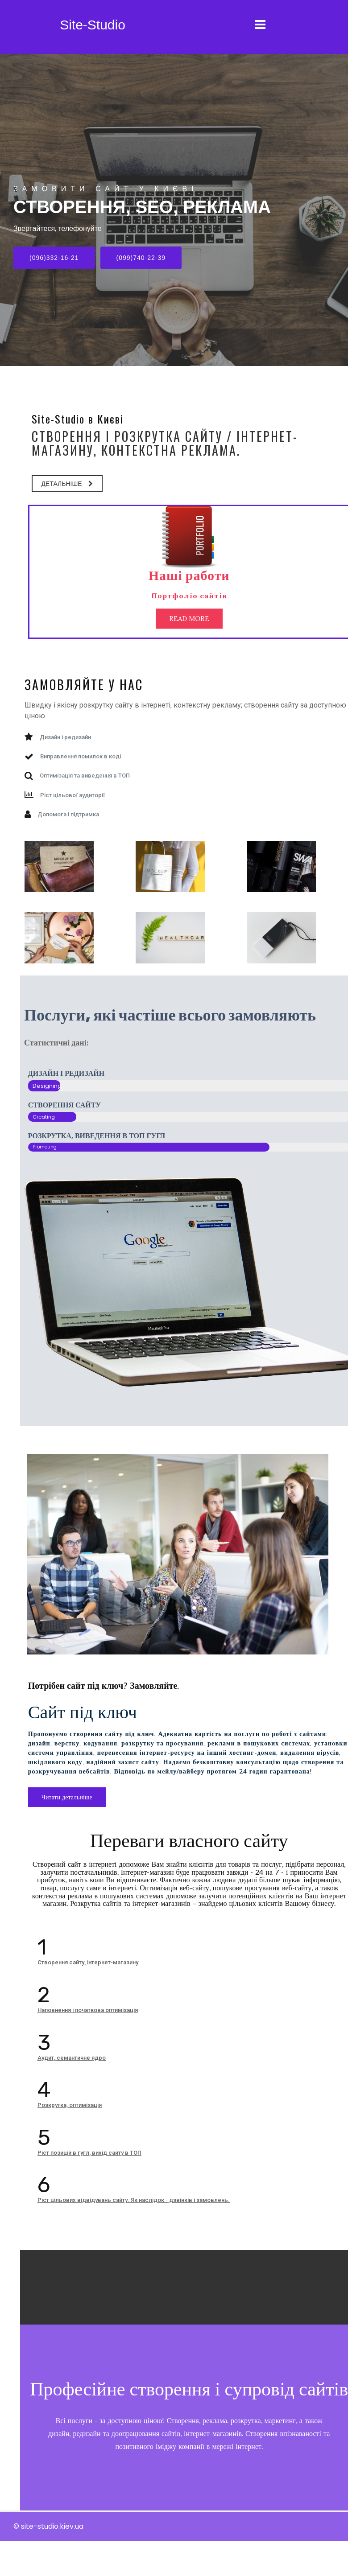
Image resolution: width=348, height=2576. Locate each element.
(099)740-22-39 (141, 257)
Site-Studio (92, 24)
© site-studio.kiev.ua (48, 2561)
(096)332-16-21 (54, 257)
